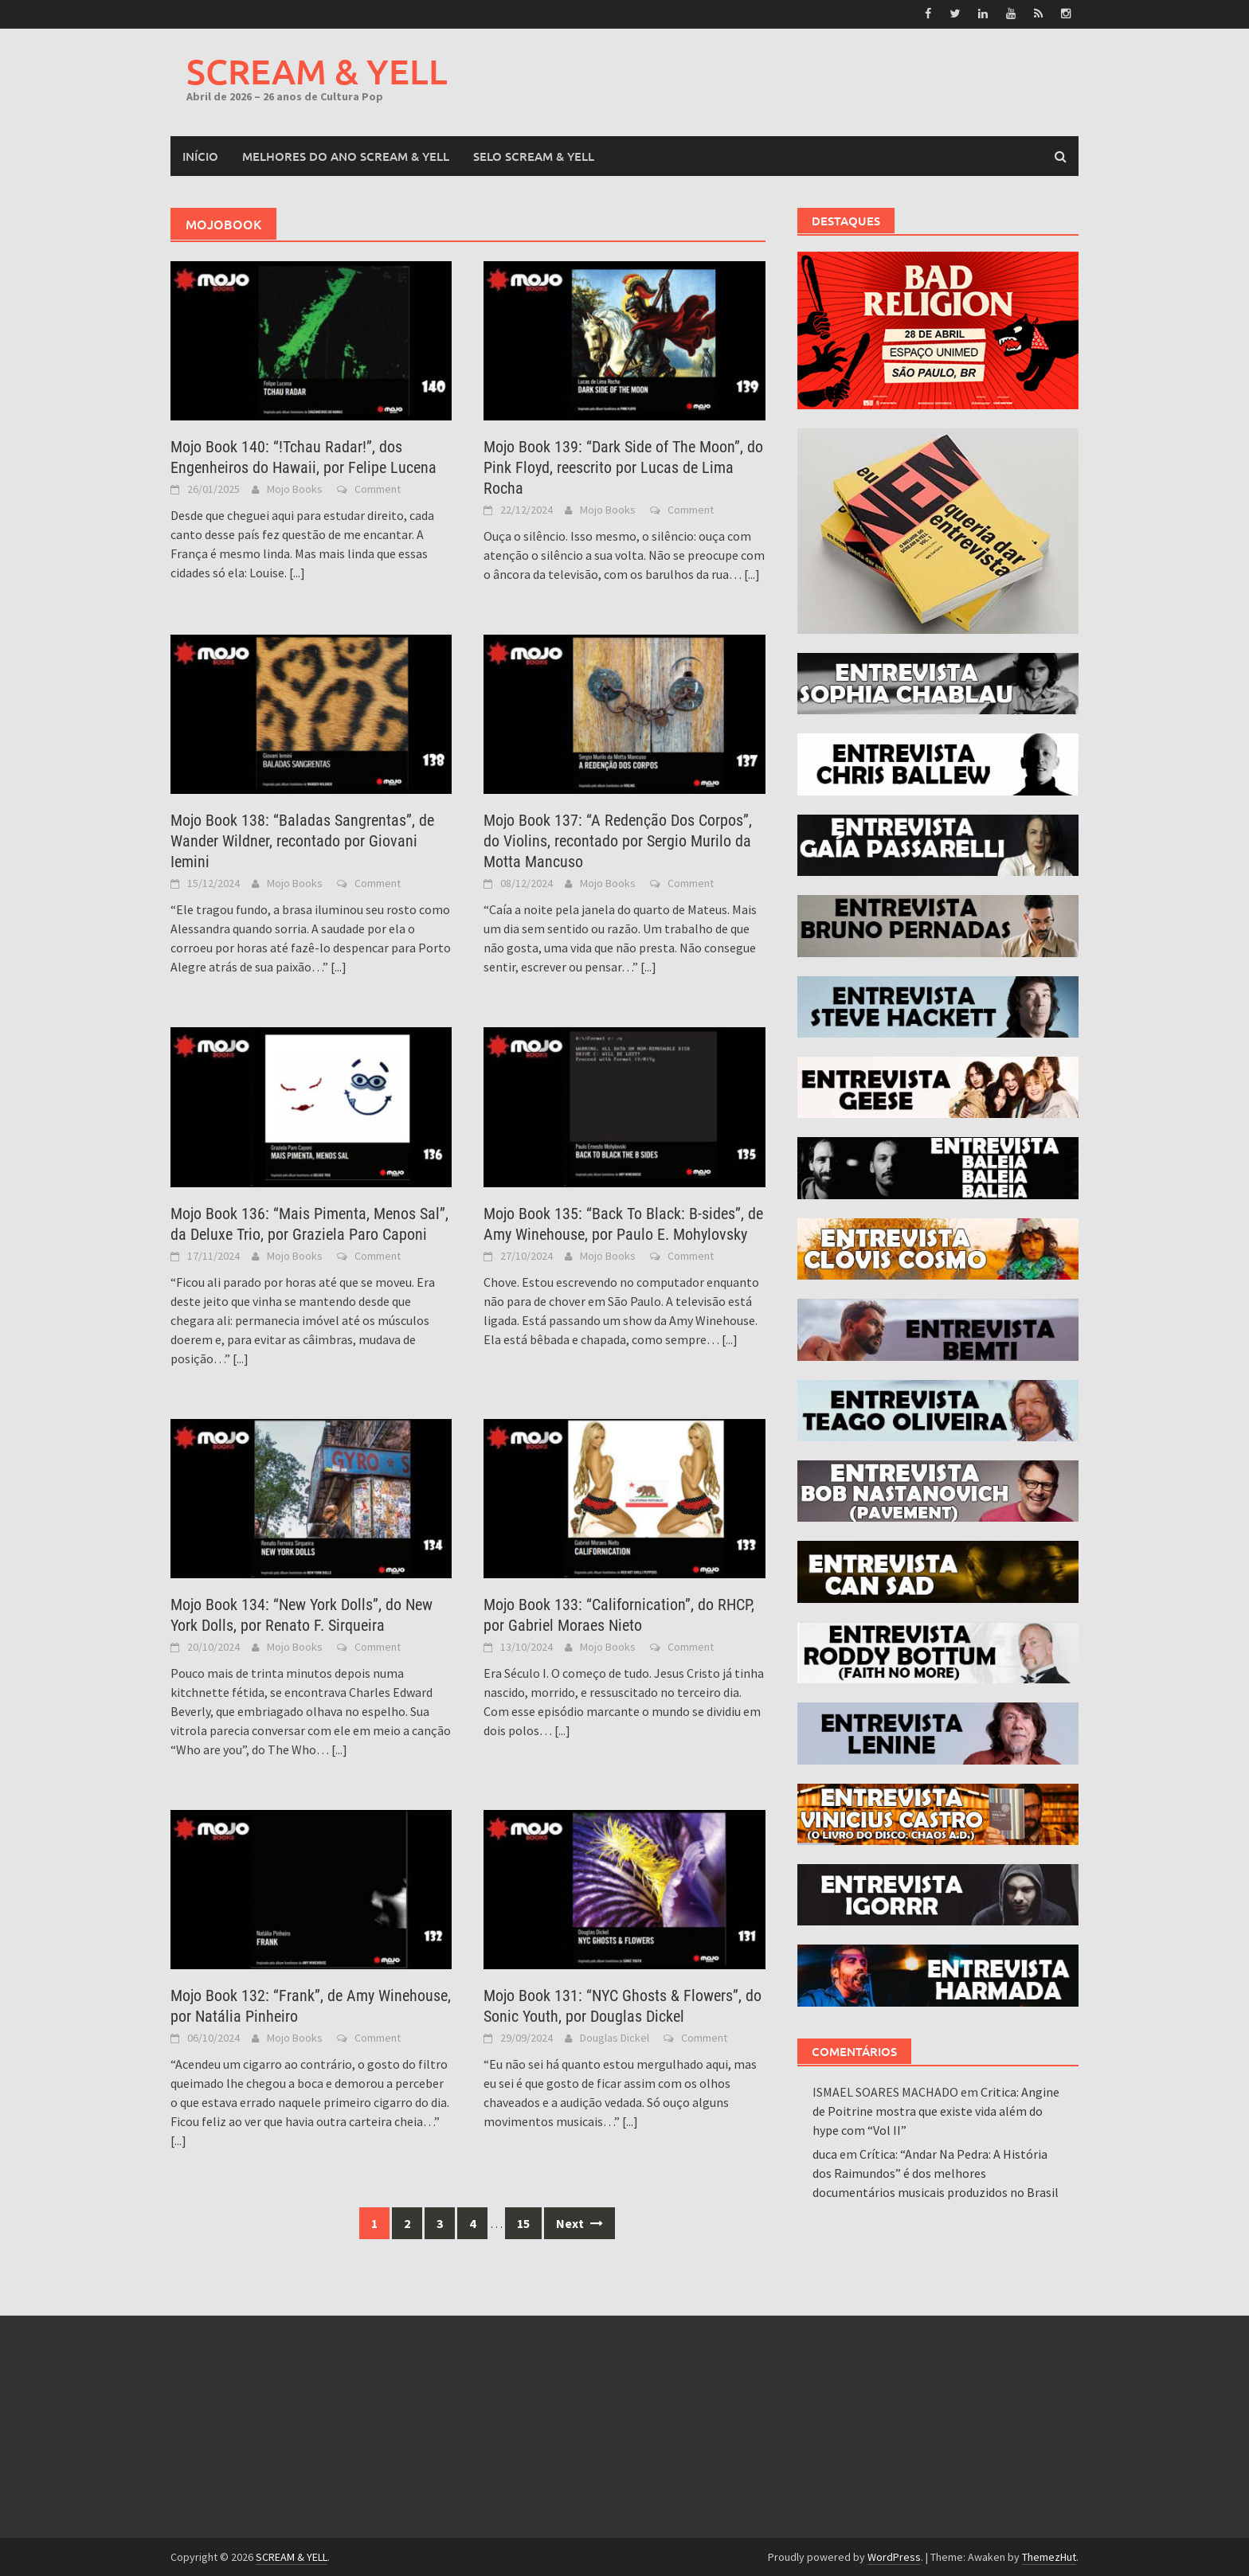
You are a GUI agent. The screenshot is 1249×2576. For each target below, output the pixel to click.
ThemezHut (1049, 2556)
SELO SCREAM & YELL (533, 155)
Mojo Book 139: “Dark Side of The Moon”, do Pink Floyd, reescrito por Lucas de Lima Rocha (623, 466)
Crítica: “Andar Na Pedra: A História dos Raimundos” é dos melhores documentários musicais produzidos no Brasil (935, 2172)
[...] (297, 572)
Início (200, 155)
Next (579, 2223)
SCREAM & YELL (317, 70)
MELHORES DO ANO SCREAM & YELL (345, 155)
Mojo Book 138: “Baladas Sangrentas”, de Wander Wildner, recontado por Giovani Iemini (302, 841)
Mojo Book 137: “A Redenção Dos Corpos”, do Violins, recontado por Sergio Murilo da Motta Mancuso (618, 841)
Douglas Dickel (614, 2038)
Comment (377, 488)
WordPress (894, 2556)
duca (824, 2153)
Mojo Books (295, 488)
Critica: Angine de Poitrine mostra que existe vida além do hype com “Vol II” (935, 2110)
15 (523, 2223)
